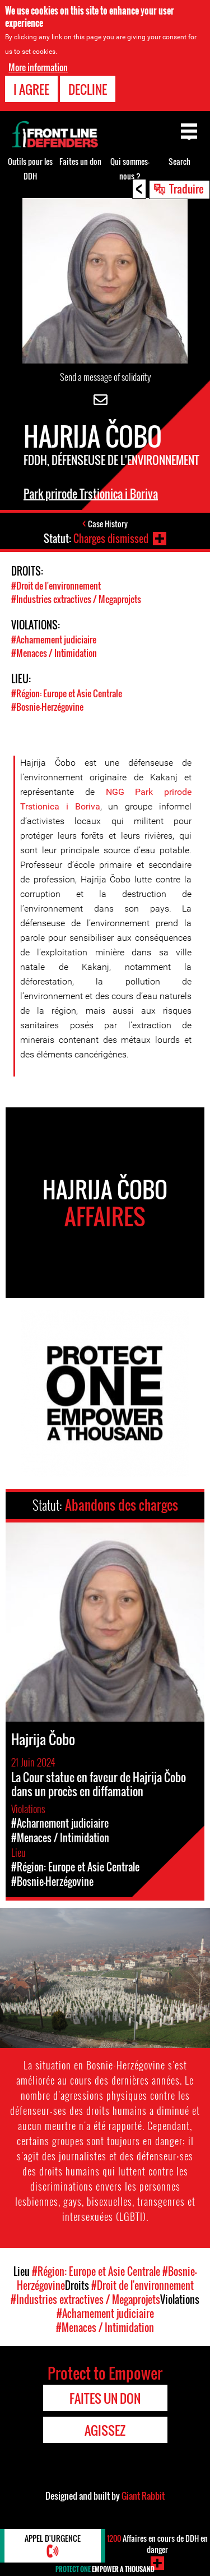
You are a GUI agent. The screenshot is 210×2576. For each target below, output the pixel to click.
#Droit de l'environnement (56, 585)
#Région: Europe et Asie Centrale (66, 693)
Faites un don (80, 161)
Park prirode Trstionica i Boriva (91, 493)
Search (179, 161)
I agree (31, 89)
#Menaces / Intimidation (54, 653)
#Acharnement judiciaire (53, 639)
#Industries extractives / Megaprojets (76, 599)
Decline (87, 89)
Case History (108, 524)
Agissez (105, 2430)
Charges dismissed (110, 538)
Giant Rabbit (143, 2496)
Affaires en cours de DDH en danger (157, 2543)
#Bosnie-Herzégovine (47, 707)
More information (38, 67)
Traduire (186, 188)
